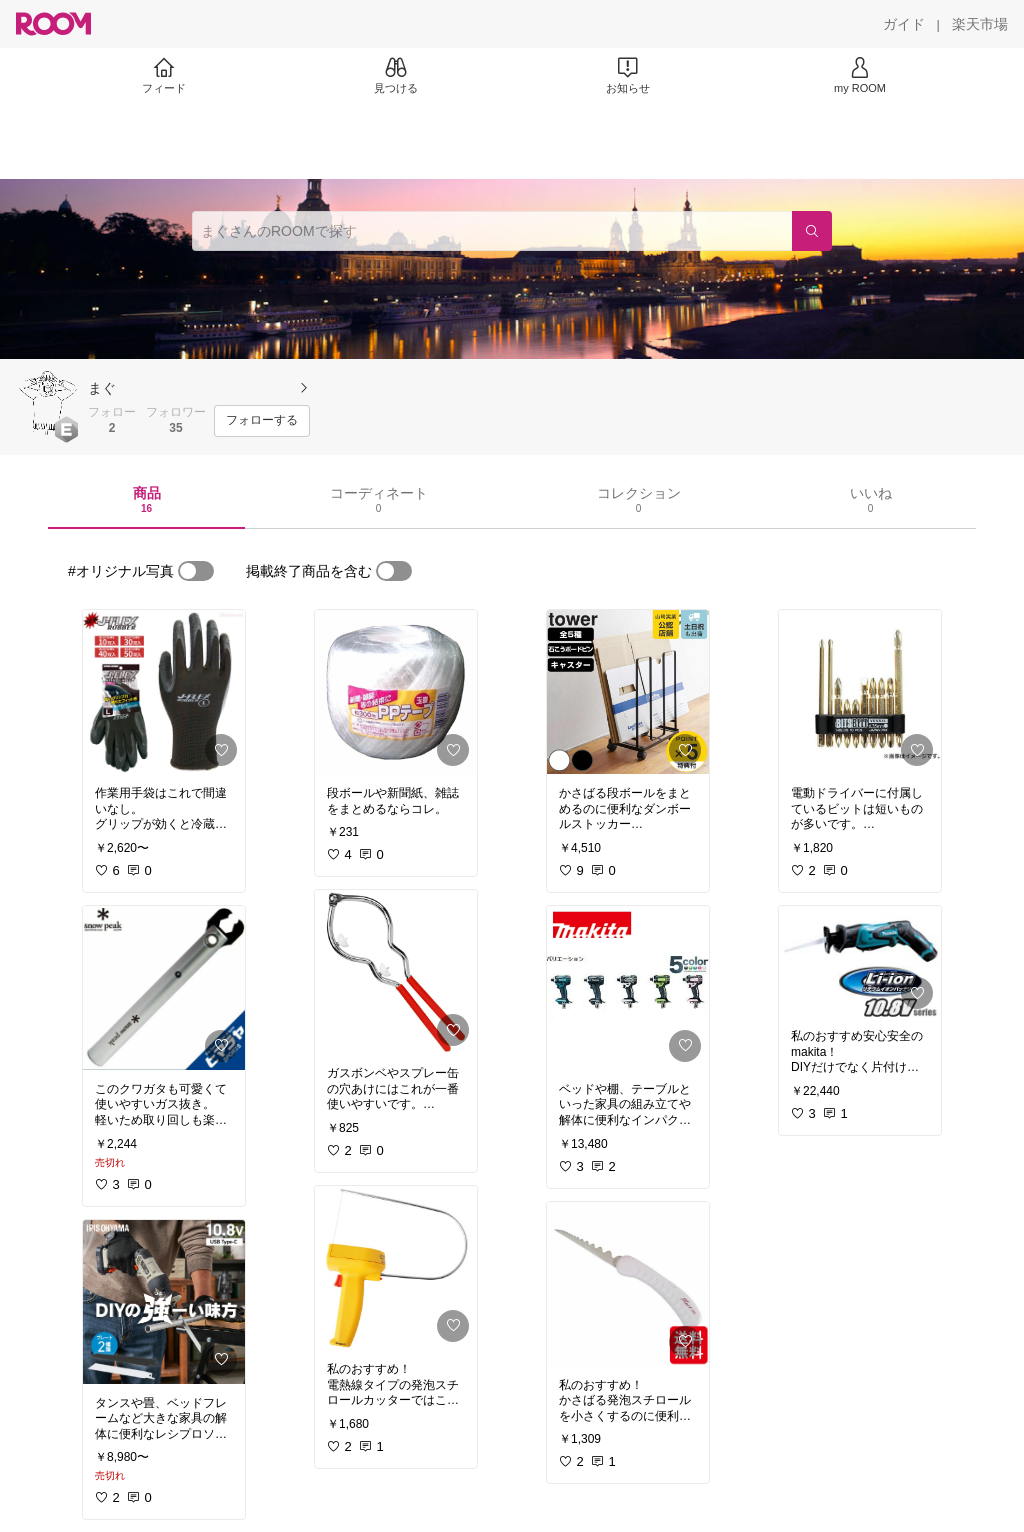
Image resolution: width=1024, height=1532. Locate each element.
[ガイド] (904, 24)
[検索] (812, 231)
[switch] (196, 571)
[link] (164, 692)
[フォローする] (262, 421)
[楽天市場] (980, 24)
